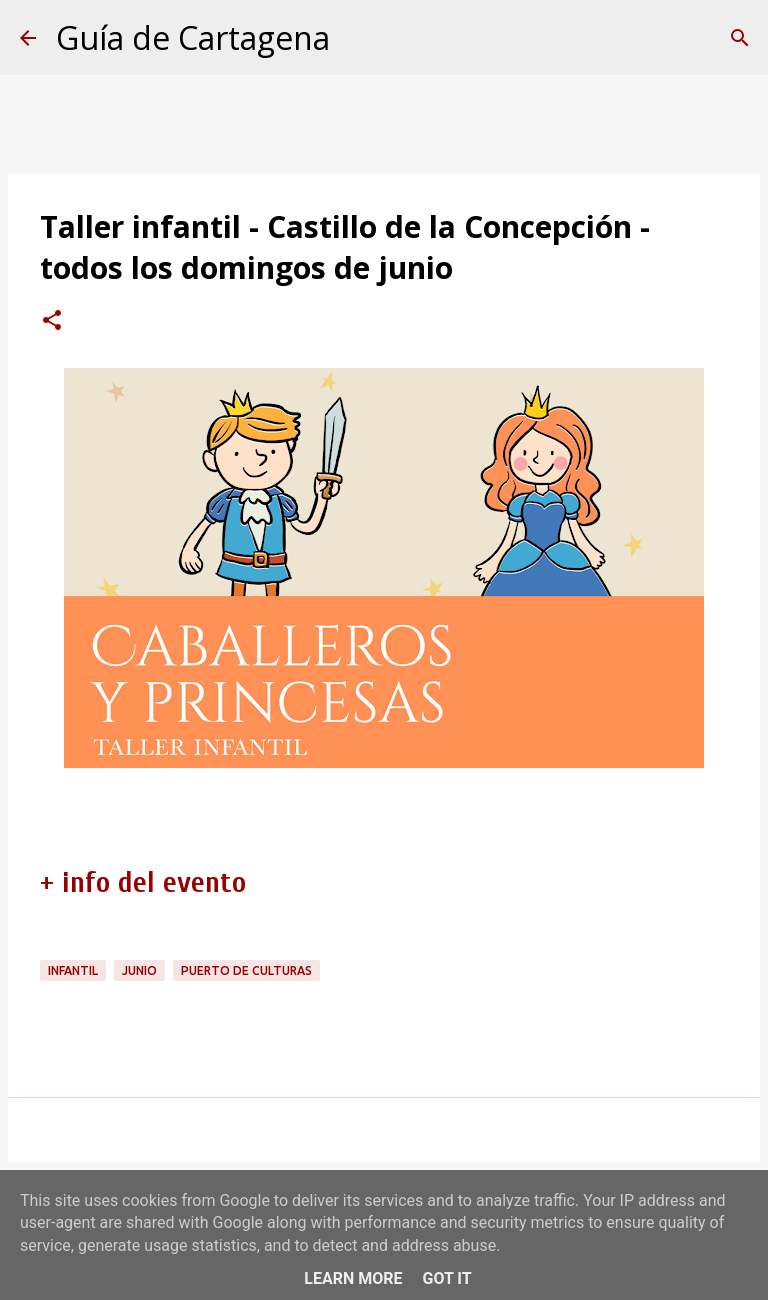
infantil (73, 970)
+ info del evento (143, 882)
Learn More (353, 1278)
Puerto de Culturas (246, 970)
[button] (52, 322)
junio (139, 970)
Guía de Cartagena (193, 37)
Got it (446, 1278)
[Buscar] (740, 38)
